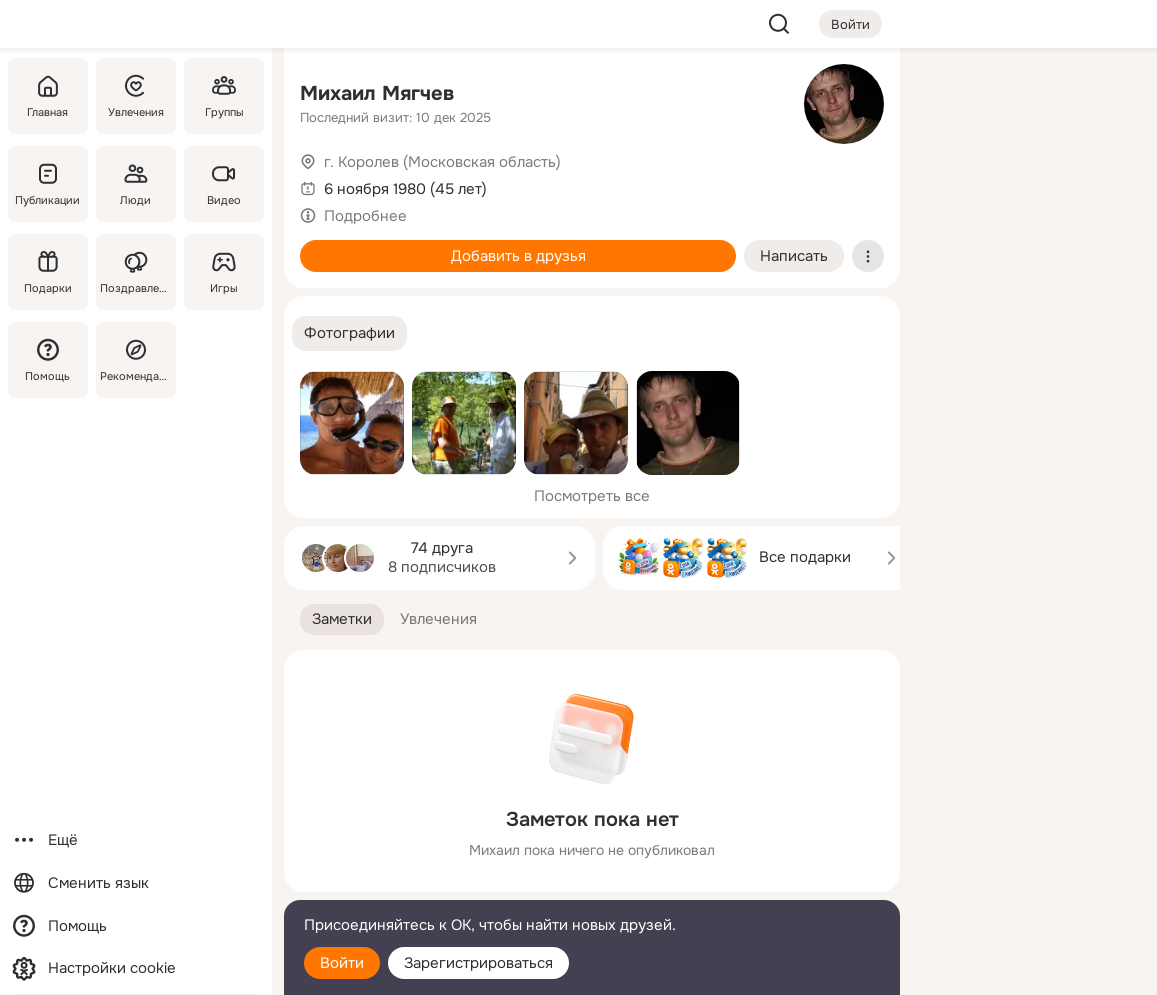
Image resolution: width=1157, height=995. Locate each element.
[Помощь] (48, 360)
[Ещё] (136, 840)
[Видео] (224, 184)
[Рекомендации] (136, 360)
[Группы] (224, 96)
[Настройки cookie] (136, 968)
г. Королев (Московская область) (442, 162)
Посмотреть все (592, 496)
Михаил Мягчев (377, 93)
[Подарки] (48, 272)
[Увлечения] (136, 96)
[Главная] (48, 96)
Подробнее (365, 216)
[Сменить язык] (136, 883)
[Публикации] (48, 184)
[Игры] (224, 272)
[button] (349, 333)
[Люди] (136, 184)
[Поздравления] (136, 272)
